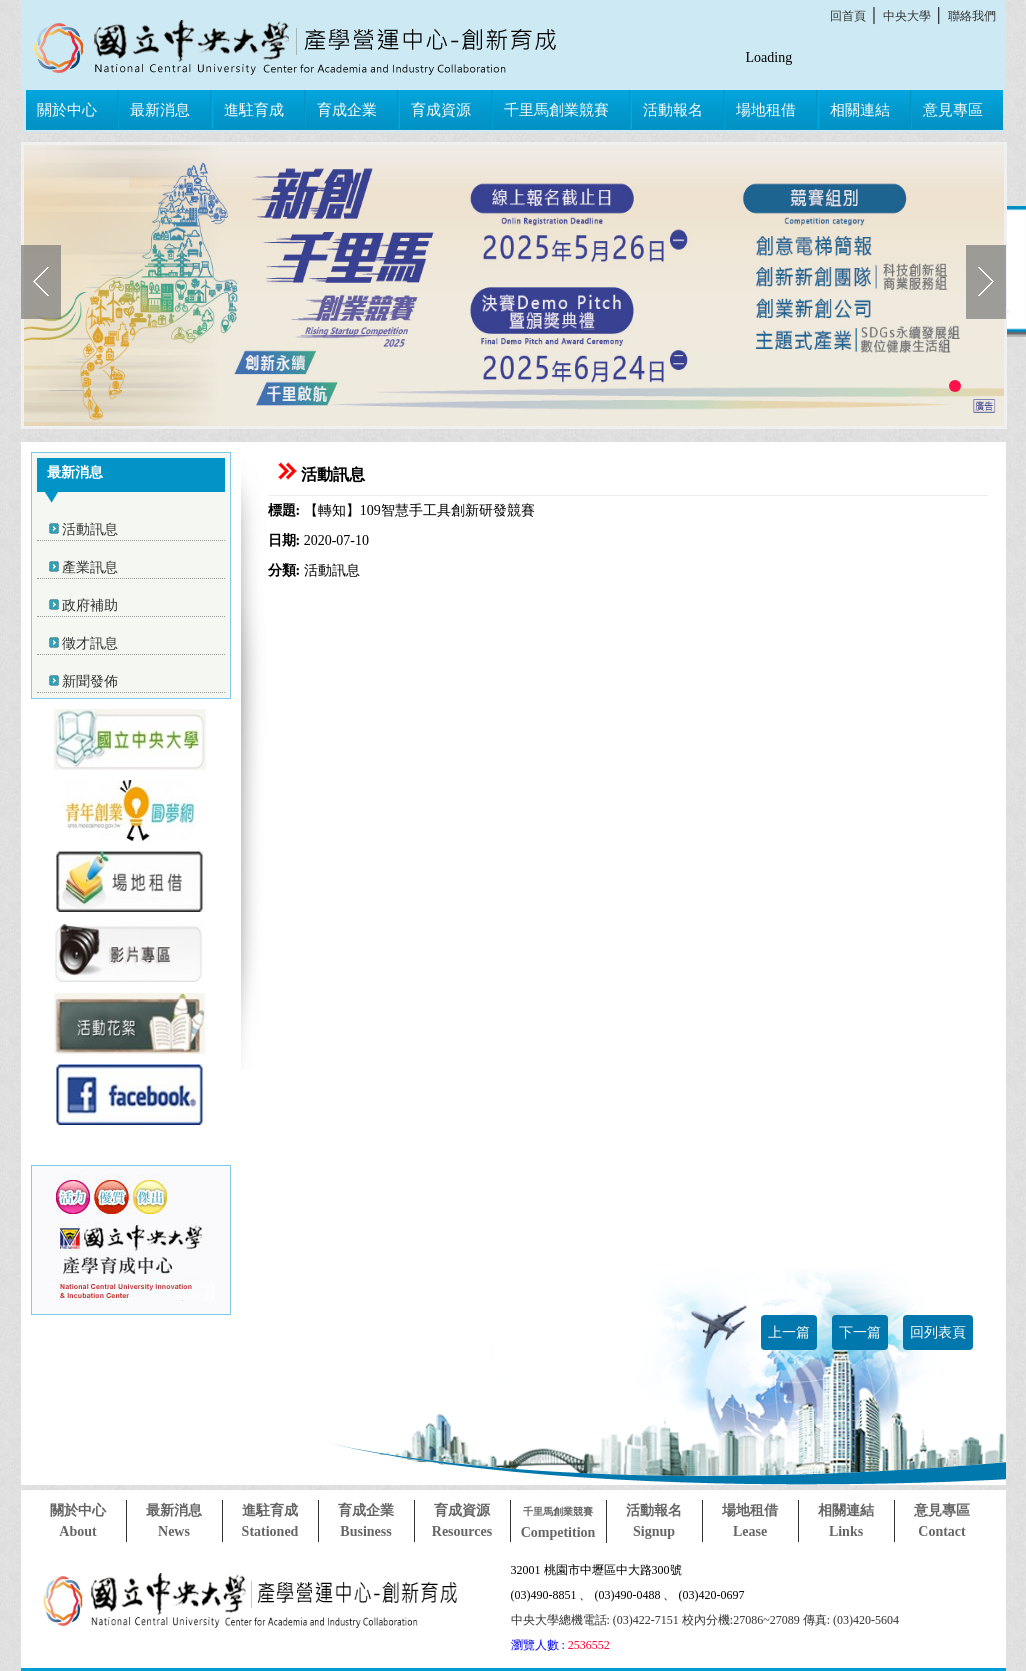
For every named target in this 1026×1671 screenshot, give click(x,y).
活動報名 (673, 110)
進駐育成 (254, 110)
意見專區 (953, 110)
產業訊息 (90, 567)
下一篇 (860, 1332)
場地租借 (766, 110)
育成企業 (347, 110)
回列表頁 (938, 1332)
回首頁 (848, 16)
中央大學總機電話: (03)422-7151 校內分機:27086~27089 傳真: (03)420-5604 (705, 1620)
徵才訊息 (90, 643)
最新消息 (160, 110)
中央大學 (907, 16)
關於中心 (67, 110)
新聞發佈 (90, 681)
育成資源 (441, 110)
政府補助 (90, 605)
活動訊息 (90, 529)
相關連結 (860, 110)
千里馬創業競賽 (556, 110)
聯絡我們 (972, 16)
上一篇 (789, 1332)
